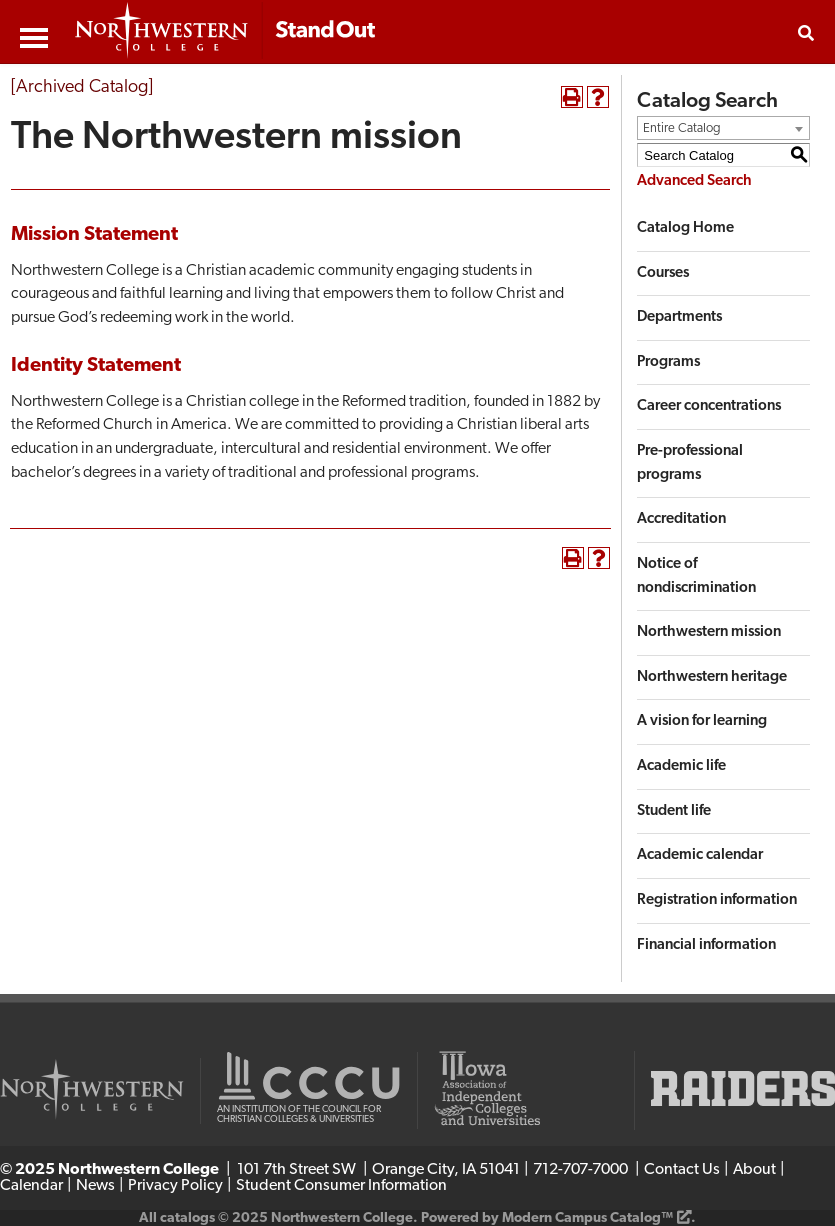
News (95, 1186)
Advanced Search (694, 181)
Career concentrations (709, 406)
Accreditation (681, 519)
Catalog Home (685, 228)
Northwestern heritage (712, 677)
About (754, 1170)
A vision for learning (702, 721)
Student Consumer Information (341, 1186)
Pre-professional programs (690, 463)
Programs (668, 362)
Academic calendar (700, 855)
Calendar (31, 1186)
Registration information (717, 900)
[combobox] (723, 128)
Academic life (681, 766)
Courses (663, 273)
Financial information (706, 945)
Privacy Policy (175, 1186)
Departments (679, 317)
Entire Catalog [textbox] (682, 128)
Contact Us (682, 1170)
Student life (674, 811)
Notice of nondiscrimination (696, 576)
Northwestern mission (709, 632)
